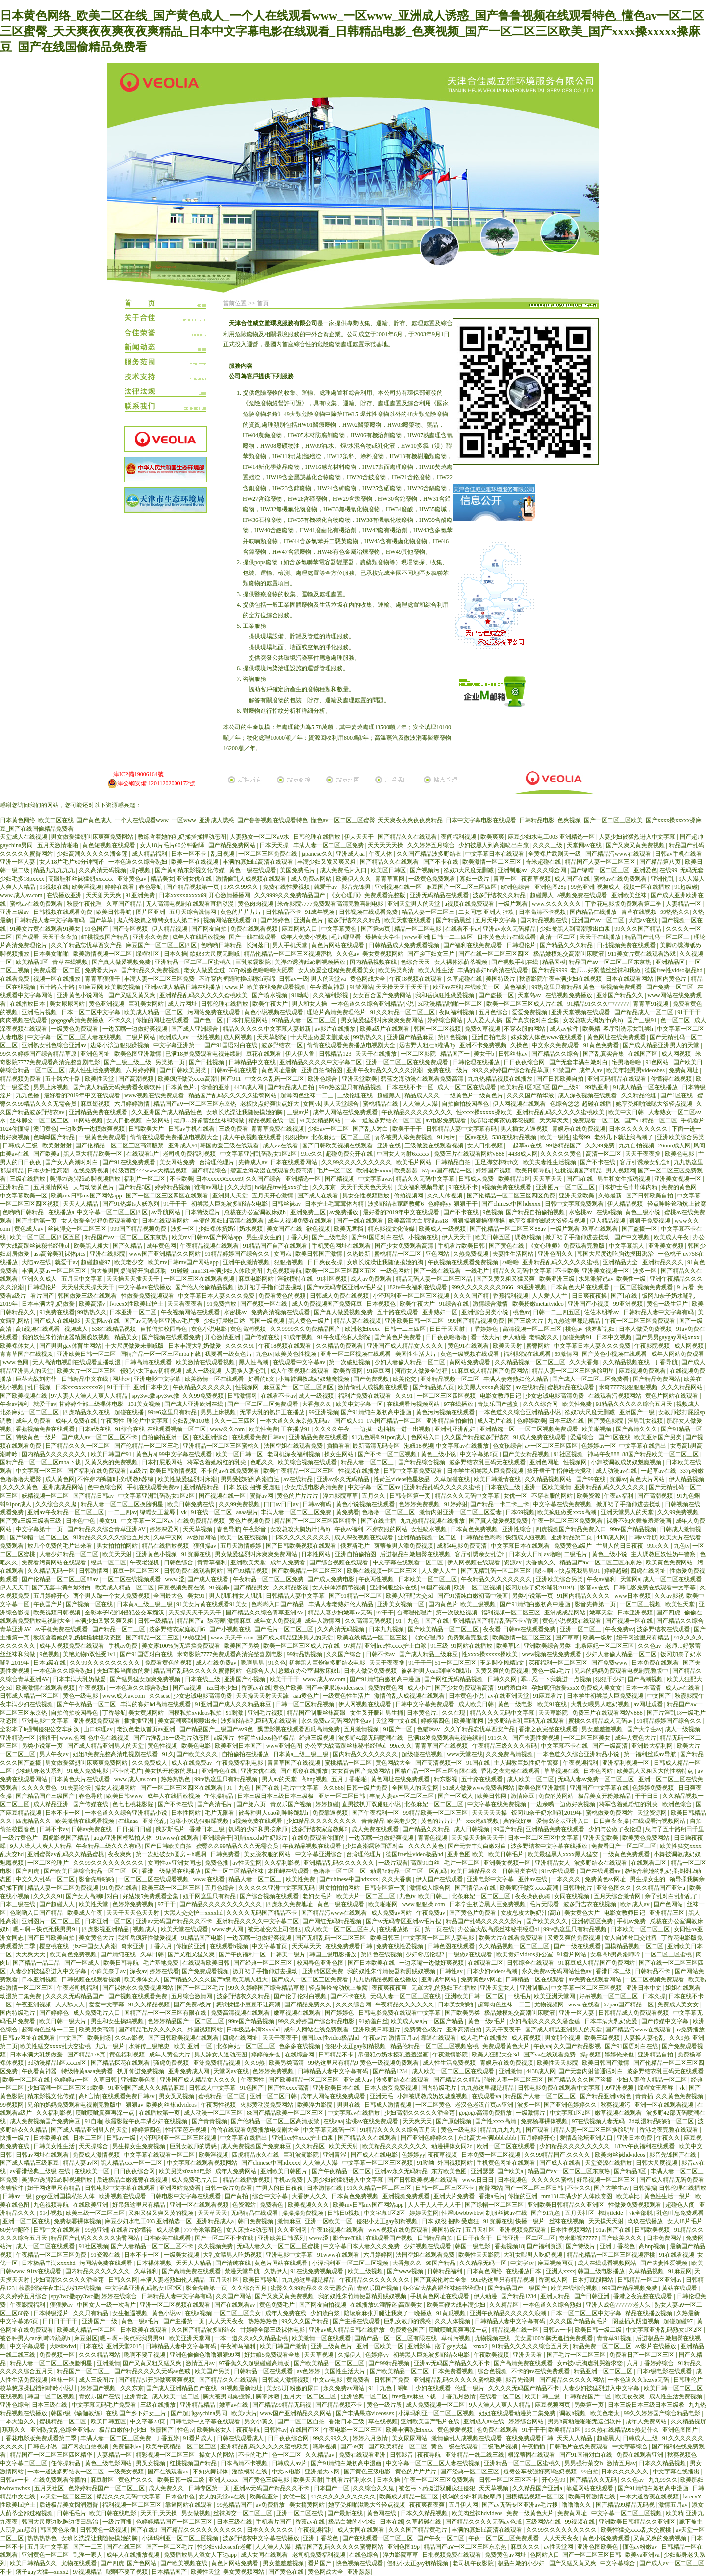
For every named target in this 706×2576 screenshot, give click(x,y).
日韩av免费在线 (92, 1829)
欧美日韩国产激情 (319, 1253)
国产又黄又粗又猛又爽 (506, 1278)
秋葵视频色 (682, 2454)
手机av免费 (123, 1645)
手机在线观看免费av (154, 1487)
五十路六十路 (57, 987)
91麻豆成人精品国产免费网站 (491, 1370)
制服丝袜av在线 (507, 2213)
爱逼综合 (582, 1437)
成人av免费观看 (372, 1278)
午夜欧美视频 (492, 2354)
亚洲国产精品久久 (620, 995)
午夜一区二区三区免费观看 (641, 1320)
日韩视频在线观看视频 (91, 1979)
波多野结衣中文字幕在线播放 (550, 1846)
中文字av (522, 2263)
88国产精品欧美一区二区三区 (661, 1454)
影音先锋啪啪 (97, 1879)
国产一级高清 (610, 1746)
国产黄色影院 (606, 1420)
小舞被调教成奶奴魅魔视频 (314, 1379)
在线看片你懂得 (132, 2229)
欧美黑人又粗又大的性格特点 (656, 1771)
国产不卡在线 (441, 862)
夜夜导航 (248, 2429)
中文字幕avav (375, 1178)
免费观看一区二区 (57, 970)
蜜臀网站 (538, 1345)
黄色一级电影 (81, 1695)
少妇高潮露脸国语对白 (375, 1846)
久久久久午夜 (332, 1429)
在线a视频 (609, 1212)
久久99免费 (600, 1145)
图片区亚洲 (151, 912)
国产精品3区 (135, 1187)
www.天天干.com (232, 1637)
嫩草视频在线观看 (298, 2012)
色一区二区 (675, 1020)
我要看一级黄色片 (229, 1354)
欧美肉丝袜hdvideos (172, 2104)
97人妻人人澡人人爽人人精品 (90, 1395)
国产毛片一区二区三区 (284, 1629)
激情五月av (403, 2037)
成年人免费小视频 (304, 937)
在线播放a (61, 1212)
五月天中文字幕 (496, 920)
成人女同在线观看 (361, 2529)
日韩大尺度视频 (657, 2163)
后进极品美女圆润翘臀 (69, 2504)
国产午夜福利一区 (376, 1812)
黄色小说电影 (209, 1329)
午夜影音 (255, 1529)
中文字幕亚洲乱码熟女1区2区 (259, 1153)
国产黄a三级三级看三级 (31, 1520)
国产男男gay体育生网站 (70, 1345)
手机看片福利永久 (350, 2479)
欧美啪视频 (597, 1429)
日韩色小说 (42, 2446)
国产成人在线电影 (57, 1320)
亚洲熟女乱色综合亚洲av (54, 1045)
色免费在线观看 (498, 2429)
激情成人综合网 (430, 1887)
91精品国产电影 (202, 1937)
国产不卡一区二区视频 (388, 1454)
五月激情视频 (362, 1729)
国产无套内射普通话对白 (591, 2071)
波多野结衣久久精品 (500, 895)
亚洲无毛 (382, 2096)
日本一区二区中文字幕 (91, 1012)
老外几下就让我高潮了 (624, 1137)
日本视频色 (381, 1304)
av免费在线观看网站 (596, 1979)
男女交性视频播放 (366, 1195)
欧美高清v (93, 1304)
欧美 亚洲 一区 (194, 2046)
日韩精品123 (336, 1053)
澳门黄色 (45, 1128)
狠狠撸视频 (289, 1262)
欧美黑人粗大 (92, 1245)
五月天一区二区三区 (310, 2396)
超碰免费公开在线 (350, 1153)
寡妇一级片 (475, 878)
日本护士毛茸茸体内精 (629, 1187)
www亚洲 (416, 937)
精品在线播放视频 (166, 1545)
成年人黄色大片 (636, 1737)
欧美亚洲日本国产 (239, 1746)
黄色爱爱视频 (455, 2429)
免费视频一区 (57, 2354)
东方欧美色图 (449, 2171)
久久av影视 (669, 1595)
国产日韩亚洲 (592, 2296)
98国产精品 (441, 2263)
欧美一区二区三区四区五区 (46, 1237)
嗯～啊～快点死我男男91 (568, 1570)
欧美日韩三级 (543, 2396)
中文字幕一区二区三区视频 (587, 1987)
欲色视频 (318, 1228)
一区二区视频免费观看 (644, 1287)
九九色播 (28, 1095)
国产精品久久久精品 (567, 945)
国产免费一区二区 (670, 987)
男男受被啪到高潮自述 (251, 1479)
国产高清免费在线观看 (192, 2271)
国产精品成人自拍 (291, 1087)
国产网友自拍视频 (323, 2304)
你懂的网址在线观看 (163, 1020)
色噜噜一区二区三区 (389, 1512)
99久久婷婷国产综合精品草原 (39, 1053)
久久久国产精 (472, 1295)
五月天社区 (580, 2213)
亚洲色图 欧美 (466, 1854)
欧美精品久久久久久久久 (395, 2146)
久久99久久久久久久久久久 (357, 1162)
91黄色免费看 (601, 1045)
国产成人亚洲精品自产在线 (182, 2388)
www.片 (234, 987)
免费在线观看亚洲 (363, 2454)
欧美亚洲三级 (557, 1278)
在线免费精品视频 (201, 1520)
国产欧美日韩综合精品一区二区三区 (91, 1871)
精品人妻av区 (80, 2163)
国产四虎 (668, 1612)
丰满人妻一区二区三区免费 (329, 845)
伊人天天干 (359, 836)
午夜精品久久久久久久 (203, 1387)
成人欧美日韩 (476, 1704)
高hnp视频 (315, 1779)
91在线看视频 (676, 2254)
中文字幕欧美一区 (24, 1195)
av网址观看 (648, 1704)
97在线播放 (459, 1404)
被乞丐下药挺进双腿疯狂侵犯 (438, 2488)
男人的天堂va (329, 978)
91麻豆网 (90, 987)
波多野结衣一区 (282, 1045)
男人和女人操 (310, 1003)
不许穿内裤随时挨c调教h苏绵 (238, 978)
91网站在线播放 (472, 1645)
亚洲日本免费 (635, 2137)
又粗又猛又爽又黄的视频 (161, 2213)
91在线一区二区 (212, 1512)
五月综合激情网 (192, 1996)
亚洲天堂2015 (124, 2346)
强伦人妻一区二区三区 (514, 2079)
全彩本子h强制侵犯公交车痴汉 (125, 1612)
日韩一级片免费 (367, 1787)
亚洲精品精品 (201, 1487)
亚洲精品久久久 (663, 1262)
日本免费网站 (665, 2238)
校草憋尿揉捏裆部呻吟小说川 (39, 2388)
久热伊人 (276, 2271)
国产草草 (101, 920)
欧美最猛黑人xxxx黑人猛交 (564, 1854)
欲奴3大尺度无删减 (469, 870)
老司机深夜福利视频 (294, 1454)
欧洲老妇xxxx (374, 1170)
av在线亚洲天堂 (509, 1695)
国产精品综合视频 (422, 1462)
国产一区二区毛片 (201, 1987)
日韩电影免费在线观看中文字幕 (655, 1587)
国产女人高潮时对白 (72, 1162)
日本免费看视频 (453, 2371)
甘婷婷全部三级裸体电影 (92, 1404)
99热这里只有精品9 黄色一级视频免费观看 (587, 987)
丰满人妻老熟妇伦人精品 (516, 1379)
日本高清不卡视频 (543, 912)
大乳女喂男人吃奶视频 (601, 1704)
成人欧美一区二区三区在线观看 (454, 2071)
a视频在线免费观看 (470, 903)
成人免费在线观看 (376, 1829)
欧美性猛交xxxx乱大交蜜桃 (56, 2046)
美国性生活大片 (416, 1354)
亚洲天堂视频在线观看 (581, 1012)
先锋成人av (252, 1162)
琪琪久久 (14, 2429)
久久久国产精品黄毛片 (579, 2321)
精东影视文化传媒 (201, 870)
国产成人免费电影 (331, 1579)
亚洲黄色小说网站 (81, 995)
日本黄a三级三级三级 (145, 1604)
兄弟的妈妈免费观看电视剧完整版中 (622, 1670)
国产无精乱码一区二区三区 (497, 1570)
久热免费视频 (471, 1253)
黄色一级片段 (385, 2404)
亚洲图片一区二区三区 (566, 1187)
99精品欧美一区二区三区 (436, 1812)
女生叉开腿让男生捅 (377, 1712)
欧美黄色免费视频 (74, 1954)
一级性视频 (206, 1037)
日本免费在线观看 (655, 1662)
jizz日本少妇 (222, 1687)
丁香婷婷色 (484, 1329)
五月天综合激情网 (193, 912)
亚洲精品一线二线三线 (475, 2454)
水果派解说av (596, 1278)
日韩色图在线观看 (452, 1946)
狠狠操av (296, 1137)
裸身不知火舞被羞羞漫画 (639, 1520)
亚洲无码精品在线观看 (440, 895)
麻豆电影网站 (256, 1278)
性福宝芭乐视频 (186, 2129)
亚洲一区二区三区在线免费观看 (408, 1062)
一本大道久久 (18, 2421)
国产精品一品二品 (37, 1962)
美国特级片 (501, 978)
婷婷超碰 (616, 1570)
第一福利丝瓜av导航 (651, 1754)
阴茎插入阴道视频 (636, 2321)
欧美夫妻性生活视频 (550, 1162)
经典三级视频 (317, 1737)
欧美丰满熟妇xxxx (410, 2429)
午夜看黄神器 (328, 987)
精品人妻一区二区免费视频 (63, 1887)
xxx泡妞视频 (483, 1821)
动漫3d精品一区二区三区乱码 (409, 1871)
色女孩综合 (507, 1445)
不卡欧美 (181, 1178)
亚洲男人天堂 (230, 1195)
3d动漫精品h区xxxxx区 (57, 2062)
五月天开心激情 (273, 1195)
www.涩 (175, 1579)
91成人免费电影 (88, 1771)
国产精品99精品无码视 (282, 2404)
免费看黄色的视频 (282, 1295)
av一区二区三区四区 (552, 1445)
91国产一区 (398, 1729)
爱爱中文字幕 (107, 2004)
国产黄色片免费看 (398, 1337)
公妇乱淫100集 (192, 1420)
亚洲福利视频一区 (626, 1762)
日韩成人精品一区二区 (30, 1695)
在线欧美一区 (482, 987)
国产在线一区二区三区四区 (494, 953)
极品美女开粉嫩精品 (605, 1796)
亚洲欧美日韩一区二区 (415, 1320)
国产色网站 (669, 1904)
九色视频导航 (284, 1270)
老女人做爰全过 (205, 970)
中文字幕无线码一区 (330, 2129)
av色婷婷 (309, 2371)
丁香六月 (297, 1237)
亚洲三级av (15, 912)
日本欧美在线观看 (168, 2238)
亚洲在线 (389, 1145)
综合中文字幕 (270, 2196)
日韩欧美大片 (146, 1128)
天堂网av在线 (585, 845)
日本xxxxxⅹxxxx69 (182, 895)
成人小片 (419, 1687)
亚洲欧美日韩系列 (282, 2238)
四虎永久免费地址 (290, 1904)
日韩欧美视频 (652, 2229)
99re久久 (312, 1153)
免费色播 (217, 1862)
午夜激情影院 (450, 2054)
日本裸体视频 (154, 2263)
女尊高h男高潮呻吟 (616, 1954)
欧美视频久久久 (309, 2204)
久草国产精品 (124, 903)
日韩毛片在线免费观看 (579, 2446)
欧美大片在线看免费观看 (512, 1937)
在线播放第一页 (400, 1929)
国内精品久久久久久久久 (55, 1454)
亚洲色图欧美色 (598, 2546)
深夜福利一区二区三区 (559, 1662)
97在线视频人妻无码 (599, 2121)
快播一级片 (15, 2137)
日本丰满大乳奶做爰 (49, 1304)
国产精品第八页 (660, 862)
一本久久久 (566, 1879)
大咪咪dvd (63, 2346)
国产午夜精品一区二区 (87, 1704)
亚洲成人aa (351, 853)
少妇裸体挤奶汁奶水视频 (231, 1228)
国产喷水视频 (270, 995)
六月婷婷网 (141, 1070)
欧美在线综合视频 (575, 2288)
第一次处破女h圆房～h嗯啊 (172, 1854)
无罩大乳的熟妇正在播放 (273, 1412)
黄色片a (146, 1454)
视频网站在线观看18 (230, 920)
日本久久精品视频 (663, 2463)
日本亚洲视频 (635, 1612)
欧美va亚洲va (643, 2554)
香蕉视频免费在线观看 (46, 1429)
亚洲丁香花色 (618, 2246)
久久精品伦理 (639, 1095)
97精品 (353, 1645)
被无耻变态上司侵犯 (275, 1929)
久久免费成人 (150, 1762)
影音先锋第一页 (596, 1604)
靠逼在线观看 (439, 2037)
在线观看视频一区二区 (177, 1429)
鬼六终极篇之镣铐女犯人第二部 (159, 920)
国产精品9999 (549, 970)
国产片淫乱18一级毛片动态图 (172, 1737)
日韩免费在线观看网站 (194, 1570)
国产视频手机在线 (515, 962)
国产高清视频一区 (439, 1762)
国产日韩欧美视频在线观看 (338, 1145)
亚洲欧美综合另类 (680, 1137)
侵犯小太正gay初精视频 (151, 1370)
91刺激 (235, 1712)
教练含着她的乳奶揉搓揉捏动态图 (182, 836)
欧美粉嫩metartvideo (538, 1304)
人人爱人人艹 (550, 1295)
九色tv (264, 1354)
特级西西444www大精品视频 (150, 1170)
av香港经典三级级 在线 (40, 2171)
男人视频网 (620, 1170)
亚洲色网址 (95, 1053)
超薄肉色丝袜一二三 (307, 1095)
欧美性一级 (631, 1278)
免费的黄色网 (679, 1187)
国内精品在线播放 (594, 912)
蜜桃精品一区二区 (398, 1253)
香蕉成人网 (553, 2279)
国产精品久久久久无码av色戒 (153, 2371)
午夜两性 (112, 1420)
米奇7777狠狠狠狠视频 (629, 1387)
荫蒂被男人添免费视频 (404, 1137)
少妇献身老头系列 (40, 1771)
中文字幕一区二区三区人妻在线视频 (75, 1037)
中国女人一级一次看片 (107, 2304)
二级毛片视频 (500, 2446)
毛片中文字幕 (301, 1787)
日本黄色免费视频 (475, 1529)
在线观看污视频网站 (615, 1395)
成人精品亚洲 (51, 1804)
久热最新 (610, 1195)
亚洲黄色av (132, 878)
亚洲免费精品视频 (217, 2062)
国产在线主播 (379, 1520)
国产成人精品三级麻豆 (429, 1654)
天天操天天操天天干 (478, 1837)
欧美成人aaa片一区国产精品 (428, 2021)
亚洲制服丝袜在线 (394, 1587)
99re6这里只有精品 (173, 1412)
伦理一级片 (470, 2388)
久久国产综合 (264, 1178)
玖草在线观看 (600, 1228)
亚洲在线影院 (108, 1253)
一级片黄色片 (20, 1837)
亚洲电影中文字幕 (158, 1379)
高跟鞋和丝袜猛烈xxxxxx (81, 878)
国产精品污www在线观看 (619, 853)
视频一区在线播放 (647, 887)
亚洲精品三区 (667, 1912)
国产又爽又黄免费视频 (636, 845)
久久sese (160, 1695)
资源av (618, 1479)
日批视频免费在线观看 (627, 945)
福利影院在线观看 (528, 1354)
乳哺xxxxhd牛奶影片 (261, 1837)
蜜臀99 (582, 1137)
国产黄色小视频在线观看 (615, 1354)
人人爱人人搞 (485, 1020)
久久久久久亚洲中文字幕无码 (277, 1887)
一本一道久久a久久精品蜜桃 (251, 2338)
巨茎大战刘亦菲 (37, 1379)
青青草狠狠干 (103, 978)
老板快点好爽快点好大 (270, 1103)
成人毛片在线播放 (484, 2037)
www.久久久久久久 (557, 903)
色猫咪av (429, 1729)
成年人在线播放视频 (199, 937)
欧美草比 (508, 1645)
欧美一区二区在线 (26, 2079)
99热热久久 (675, 912)
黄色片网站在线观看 (338, 945)
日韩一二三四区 (452, 937)
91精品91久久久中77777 (598, 1003)
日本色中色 (81, 1520)
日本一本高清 (644, 1687)
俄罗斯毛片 (355, 1545)
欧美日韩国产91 (112, 1454)
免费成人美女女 (678, 2004)
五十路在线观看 (398, 1312)
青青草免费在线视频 (278, 1128)
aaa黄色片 (306, 1695)
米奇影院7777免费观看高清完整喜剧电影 (331, 903)
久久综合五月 (249, 2288)
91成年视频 (320, 912)
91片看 (685, 1287)
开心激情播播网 (230, 895)
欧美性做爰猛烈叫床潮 (188, 1479)
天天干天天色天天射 (367, 1187)
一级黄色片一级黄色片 (474, 1095)
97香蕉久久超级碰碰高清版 (255, 2363)
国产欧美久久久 (197, 1754)
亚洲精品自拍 (656, 2054)
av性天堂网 (246, 1862)
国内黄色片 (672, 978)
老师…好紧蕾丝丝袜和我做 (606, 970)
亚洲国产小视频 (589, 1304)
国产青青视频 (210, 2121)
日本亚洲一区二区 (133, 1312)
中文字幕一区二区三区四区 (113, 1212)
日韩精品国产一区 (588, 2396)
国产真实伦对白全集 (533, 1020)
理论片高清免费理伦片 (337, 1012)
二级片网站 (141, 1037)
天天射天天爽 (104, 895)
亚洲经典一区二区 (365, 2396)
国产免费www (610, 1662)
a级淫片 (224, 1737)
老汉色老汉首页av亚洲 (146, 1729)
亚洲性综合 (517, 1529)
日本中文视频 (614, 1337)
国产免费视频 (371, 1379)
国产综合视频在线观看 (339, 1562)
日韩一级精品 (156, 1620)
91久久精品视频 (149, 2004)
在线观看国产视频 (390, 2238)
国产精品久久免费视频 (151, 970)
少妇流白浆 (325, 2313)
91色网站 (657, 1062)
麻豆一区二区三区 (136, 1570)
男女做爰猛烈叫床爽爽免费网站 (93, 836)
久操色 (520, 1045)
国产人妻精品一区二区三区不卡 (153, 2246)
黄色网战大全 (368, 978)
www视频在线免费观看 (154, 1095)
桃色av (521, 1312)
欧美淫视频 (87, 887)
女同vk (312, 1103)
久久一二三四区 (235, 1420)
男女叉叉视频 (177, 2096)
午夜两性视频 (376, 1579)
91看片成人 (198, 2438)
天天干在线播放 (601, 937)
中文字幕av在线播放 (145, 1287)
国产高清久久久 (637, 1429)
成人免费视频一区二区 (436, 2404)
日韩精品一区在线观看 (535, 1979)
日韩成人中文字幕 (213, 2087)
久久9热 (679, 2037)
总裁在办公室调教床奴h (255, 1212)
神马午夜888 (603, 1454)
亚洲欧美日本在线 (337, 2087)
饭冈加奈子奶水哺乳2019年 (541, 1587)
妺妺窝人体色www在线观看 (547, 1037)
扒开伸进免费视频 (141, 2071)
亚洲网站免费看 (180, 2188)
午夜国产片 (48, 1604)
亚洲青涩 (335, 2154)
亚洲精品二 (15, 1187)
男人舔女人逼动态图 (221, 2054)
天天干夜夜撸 (643, 1153)
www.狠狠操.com (424, 1904)
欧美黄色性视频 (296, 1354)
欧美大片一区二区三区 (87, 1370)
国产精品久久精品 (427, 1829)
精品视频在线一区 (272, 1120)
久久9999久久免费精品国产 (290, 895)
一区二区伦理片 (48, 1862)
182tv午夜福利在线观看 (418, 1287)
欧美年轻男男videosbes (636, 1070)
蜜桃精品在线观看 (571, 1387)
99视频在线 (54, 887)
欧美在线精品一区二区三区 (373, 1637)
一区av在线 (474, 1137)
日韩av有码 (318, 1504)
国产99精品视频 (248, 1570)
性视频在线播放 (359, 1470)
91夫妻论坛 (76, 1787)
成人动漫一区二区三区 (214, 2112)
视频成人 (608, 887)
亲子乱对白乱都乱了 (672, 1896)
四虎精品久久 (34, 1821)
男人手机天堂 (290, 945)
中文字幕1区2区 (571, 2112)
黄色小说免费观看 (606, 2538)
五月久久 (374, 1495)
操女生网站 (339, 1454)
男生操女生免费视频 (139, 2146)
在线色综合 (364, 2554)
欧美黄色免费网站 (670, 1562)
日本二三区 (88, 2137)
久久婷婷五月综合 (431, 845)
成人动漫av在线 (617, 1470)
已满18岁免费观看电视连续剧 (204, 1053)
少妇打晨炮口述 (225, 1320)
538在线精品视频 (515, 1137)
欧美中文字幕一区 (360, 1404)
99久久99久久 (241, 887)
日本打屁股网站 (248, 1020)
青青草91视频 (651, 1003)
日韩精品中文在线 (252, 1062)
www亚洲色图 (284, 1746)
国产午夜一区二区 (441, 2538)
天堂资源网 (652, 1812)
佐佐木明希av (602, 1312)
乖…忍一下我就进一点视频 (557, 1679)
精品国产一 (455, 1053)
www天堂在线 (465, 1754)
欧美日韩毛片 (506, 1854)
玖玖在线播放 (646, 2221)
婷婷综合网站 (445, 1020)
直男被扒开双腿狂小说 (372, 1804)
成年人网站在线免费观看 (346, 1112)
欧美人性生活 (436, 970)
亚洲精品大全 (621, 1262)
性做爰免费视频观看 (148, 1295)
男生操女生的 (264, 1237)
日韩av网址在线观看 (29, 2037)
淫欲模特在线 (295, 1278)
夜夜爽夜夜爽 (390, 1987)
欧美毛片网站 (414, 1162)
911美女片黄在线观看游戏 (642, 953)
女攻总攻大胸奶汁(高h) (593, 1020)
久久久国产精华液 (531, 1095)
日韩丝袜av (513, 1053)
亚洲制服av (513, 870)
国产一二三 (88, 2546)
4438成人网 (249, 1087)
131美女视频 (145, 1404)
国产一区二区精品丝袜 (235, 1871)
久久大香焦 (584, 1362)
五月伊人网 (464, 2504)
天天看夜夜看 (185, 1304)
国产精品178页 (87, 2054)
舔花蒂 (216, 1620)
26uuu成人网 (674, 1145)
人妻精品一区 (684, 903)
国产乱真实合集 (604, 1053)
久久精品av (320, 2454)
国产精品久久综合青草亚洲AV (107, 1529)
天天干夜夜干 (503, 2029)
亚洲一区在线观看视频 (664, 2104)
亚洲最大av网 (323, 2471)
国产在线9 (144, 2529)
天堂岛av (530, 995)
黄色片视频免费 (250, 1520)
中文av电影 (328, 2379)
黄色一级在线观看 (253, 870)
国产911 (232, 1078)
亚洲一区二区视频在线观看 (356, 1354)
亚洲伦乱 (663, 878)
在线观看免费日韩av (259, 1437)
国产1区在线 (677, 1095)
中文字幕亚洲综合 (319, 1854)
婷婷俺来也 (266, 2054)
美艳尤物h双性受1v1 (90, 1654)
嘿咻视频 (325, 2446)
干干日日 (647, 1796)
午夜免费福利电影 (240, 1762)
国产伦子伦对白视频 (301, 1996)
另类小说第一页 (533, 1595)
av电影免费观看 (447, 1120)
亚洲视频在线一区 (399, 887)
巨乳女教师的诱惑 (194, 2146)
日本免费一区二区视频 (491, 2154)
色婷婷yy (440, 1203)
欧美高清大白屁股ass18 (419, 1220)
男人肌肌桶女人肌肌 (236, 1595)
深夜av (138, 1971)
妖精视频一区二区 (46, 1495)
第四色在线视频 (382, 1954)
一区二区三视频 (641, 1604)
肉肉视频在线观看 (24, 1020)
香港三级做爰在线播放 (172, 1871)
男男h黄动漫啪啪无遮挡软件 (585, 2421)
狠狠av (134, 2104)
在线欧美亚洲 (91, 2204)
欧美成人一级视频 (443, 1228)
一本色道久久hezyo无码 (639, 2379)
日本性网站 (316, 1554)
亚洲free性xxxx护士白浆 (396, 1645)
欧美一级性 (555, 1137)
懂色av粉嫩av (641, 2546)
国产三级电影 (330, 1237)
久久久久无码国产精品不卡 (263, 1912)
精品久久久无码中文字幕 (468, 1495)
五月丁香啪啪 (349, 1779)
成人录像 (168, 2229)
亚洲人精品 (555, 2296)
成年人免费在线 (76, 1420)
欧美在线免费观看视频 (277, 987)
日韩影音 (402, 2454)
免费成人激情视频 (97, 2154)
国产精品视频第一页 (193, 887)
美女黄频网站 (146, 1712)
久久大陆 (239, 1187)
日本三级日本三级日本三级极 (276, 1796)
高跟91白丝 (425, 1862)
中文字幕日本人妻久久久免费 (217, 1295)
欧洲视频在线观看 (123, 2196)
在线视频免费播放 (569, 995)
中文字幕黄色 (339, 928)
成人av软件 (565, 1028)
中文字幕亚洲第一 (177, 1045)
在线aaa (128, 1821)
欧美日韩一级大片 (63, 2021)
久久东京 (324, 1187)
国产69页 (352, 2446)
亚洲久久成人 (40, 1278)
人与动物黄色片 (94, 1187)
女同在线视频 (572, 1896)
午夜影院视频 (652, 1345)
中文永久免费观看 (556, 1045)
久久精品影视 (291, 1587)
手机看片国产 (274, 2521)
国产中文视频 (632, 1237)
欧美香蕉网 (348, 1370)
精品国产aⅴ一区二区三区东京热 (611, 962)
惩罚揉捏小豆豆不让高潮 (249, 2004)
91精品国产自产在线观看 (276, 1245)
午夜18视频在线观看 (416, 978)
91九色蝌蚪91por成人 (380, 1437)
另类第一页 (170, 1062)
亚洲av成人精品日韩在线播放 (183, 987)
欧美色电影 (680, 1153)
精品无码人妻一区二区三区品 (435, 1278)
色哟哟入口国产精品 (278, 1604)
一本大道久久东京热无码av (295, 1420)
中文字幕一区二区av (375, 1487)
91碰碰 (180, 1270)
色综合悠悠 (565, 1103)
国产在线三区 (124, 2546)
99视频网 (12, 2104)
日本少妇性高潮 (48, 1170)
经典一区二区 (109, 1562)
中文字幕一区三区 (40, 1470)
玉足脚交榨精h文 (497, 1162)
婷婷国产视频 (494, 1170)
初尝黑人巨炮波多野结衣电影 (230, 1203)
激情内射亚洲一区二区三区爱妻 (461, 1512)
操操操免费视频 (303, 2213)
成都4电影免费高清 (462, 1545)
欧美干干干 (407, 1128)
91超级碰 (686, 887)
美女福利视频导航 (421, 1187)
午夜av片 (374, 2037)
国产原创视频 (454, 2121)
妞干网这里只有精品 (643, 1637)
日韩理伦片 (521, 945)
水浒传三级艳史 (149, 2046)
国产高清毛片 (215, 1804)
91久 (168, 1754)
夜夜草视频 (536, 878)
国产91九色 (546, 2213)
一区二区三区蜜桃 (669, 1954)
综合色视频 (493, 2371)
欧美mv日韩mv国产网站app (87, 1195)
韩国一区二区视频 (438, 1028)
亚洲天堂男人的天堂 (414, 903)
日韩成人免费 (476, 1178)
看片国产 (42, 1295)
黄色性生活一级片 (668, 2196)
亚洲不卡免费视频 (483, 1045)
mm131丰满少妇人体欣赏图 (227, 1270)
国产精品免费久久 (308, 2004)
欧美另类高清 (396, 970)
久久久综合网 (549, 870)
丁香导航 (666, 1362)
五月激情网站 (51, 1187)
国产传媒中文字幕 (665, 2021)
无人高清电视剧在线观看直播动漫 (190, 903)
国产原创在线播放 (304, 1771)
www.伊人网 (228, 1929)
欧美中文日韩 (626, 1112)
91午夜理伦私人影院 (344, 1337)
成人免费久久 (167, 2488)
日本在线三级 (503, 1487)
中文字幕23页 (148, 2421)
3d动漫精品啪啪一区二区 (451, 1003)
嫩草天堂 (601, 1612)
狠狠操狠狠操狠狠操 (479, 1220)
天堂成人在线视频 (24, 836)
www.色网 (15, 1362)
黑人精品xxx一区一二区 (132, 2163)
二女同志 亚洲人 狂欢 (487, 912)
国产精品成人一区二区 (644, 1012)
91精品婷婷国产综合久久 (238, 1253)
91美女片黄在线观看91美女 (46, 928)
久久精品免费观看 (340, 1345)
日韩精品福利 (445, 2271)
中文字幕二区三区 (24, 2463)
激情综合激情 (491, 1304)
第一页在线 (440, 1929)
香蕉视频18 (509, 2246)
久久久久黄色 (20, 1487)
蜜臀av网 (262, 1495)
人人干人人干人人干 (435, 2204)
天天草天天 (554, 1120)
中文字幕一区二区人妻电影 (439, 1937)
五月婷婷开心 (51, 1595)
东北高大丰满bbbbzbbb (488, 2137)
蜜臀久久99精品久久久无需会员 (238, 1846)
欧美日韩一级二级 (599, 2329)
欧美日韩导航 (114, 912)
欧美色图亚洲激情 (138, 1053)
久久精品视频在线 (627, 1362)
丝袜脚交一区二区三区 (40, 1120)
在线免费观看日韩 (349, 1946)
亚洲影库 (419, 2346)
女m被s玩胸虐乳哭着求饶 (590, 2363)
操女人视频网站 (116, 1787)
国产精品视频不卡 (339, 2404)
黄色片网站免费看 (235, 2563)
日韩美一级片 (288, 1954)
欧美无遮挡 (349, 1228)
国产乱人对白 (371, 1128)
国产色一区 (208, 1020)
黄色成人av (29, 1228)
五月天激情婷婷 (241, 1545)
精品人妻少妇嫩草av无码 (341, 1612)
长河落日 (258, 945)
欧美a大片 (244, 2413)
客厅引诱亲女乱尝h (629, 1028)
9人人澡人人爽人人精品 (41, 1846)
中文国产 (659, 1695)
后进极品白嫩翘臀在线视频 (416, 1554)
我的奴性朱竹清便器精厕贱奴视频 (66, 1337)
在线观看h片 (143, 1153)
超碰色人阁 (680, 2204)
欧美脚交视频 (123, 987)
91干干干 (689, 1012)
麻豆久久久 (525, 2546)
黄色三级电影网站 (109, 2463)
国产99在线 (591, 1479)
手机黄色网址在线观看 (342, 1245)
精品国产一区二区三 (84, 2371)
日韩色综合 (179, 1562)
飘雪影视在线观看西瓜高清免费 (299, 1729)
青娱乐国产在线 (100, 2396)
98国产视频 (436, 1587)
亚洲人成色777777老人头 (619, 2304)
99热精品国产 (564, 1145)
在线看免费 (15, 978)
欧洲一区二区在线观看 (507, 2146)
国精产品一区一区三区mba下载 (161, 1354)
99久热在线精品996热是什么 (622, 2429)
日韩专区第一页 (410, 1495)
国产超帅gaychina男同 (199, 2413)
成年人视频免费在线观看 (301, 1220)
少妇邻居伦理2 (426, 1954)
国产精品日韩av (94, 1495)
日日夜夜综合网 (525, 1062)
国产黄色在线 (507, 1245)
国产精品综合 (209, 1170)
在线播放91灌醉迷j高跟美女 (387, 2304)
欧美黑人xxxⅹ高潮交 (485, 1387)
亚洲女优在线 (194, 878)
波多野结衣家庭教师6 (396, 1203)
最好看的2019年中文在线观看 (83, 1095)
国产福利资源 (545, 2246)
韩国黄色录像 (58, 2529)
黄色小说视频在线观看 (274, 1012)
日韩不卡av (381, 1654)
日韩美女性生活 (54, 2146)
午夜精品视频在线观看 (210, 1245)
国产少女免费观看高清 (405, 1245)
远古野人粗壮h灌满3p (427, 1045)
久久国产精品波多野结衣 (430, 853)
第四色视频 (453, 1037)
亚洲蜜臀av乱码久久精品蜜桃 (66, 1854)
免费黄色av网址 (606, 1879)
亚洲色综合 (14, 2404)
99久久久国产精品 (638, 928)
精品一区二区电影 (418, 928)
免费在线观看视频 (254, 928)
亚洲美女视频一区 (678, 1178)
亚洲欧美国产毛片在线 (431, 2421)
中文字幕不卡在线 (565, 1746)
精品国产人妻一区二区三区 (601, 862)
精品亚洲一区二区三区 (604, 2371)
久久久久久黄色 (561, 1153)
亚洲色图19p (404, 2546)
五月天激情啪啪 (58, 845)
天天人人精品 (81, 1203)
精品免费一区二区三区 (603, 2346)
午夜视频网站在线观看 (191, 1312)
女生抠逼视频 (130, 2313)
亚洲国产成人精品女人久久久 (406, 1345)
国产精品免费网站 (232, 845)
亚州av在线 (533, 1879)
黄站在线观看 (680, 2288)
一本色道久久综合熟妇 (138, 862)
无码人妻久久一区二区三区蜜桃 (279, 2246)
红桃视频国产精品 (105, 937)
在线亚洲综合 (211, 1437)
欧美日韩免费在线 (191, 1504)
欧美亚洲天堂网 (555, 1996)
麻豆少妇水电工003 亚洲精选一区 (552, 836)
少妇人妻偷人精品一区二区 (411, 1362)
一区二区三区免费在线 (268, 853)
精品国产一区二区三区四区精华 (316, 1520)
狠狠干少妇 (610, 1679)
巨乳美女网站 (146, 1003)
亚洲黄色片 (309, 920)
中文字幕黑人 (627, 1245)
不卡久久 (120, 1020)
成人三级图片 (97, 2379)
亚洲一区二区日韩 (342, 1796)
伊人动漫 (514, 1337)
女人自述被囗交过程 (631, 1937)
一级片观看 (513, 903)
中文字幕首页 (270, 1946)
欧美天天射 (508, 1345)
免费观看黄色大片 (506, 2046)
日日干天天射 (447, 1329)
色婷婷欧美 (531, 1420)
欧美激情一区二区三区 (492, 862)
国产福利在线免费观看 (473, 945)
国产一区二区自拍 (301, 2421)
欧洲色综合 (516, 887)
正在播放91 (296, 1429)
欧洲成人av (173, 1037)
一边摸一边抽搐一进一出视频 (393, 1429)
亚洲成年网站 (439, 1979)
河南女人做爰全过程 (422, 1370)
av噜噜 (510, 1262)
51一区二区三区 (456, 1662)
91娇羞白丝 (513, 1687)
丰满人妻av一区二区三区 (54, 1270)
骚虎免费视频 (171, 2062)
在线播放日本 (28, 1003)
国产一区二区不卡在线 (225, 2238)
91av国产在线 (614, 2229)
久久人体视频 (445, 1195)
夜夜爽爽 (120, 1854)
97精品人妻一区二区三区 (305, 1020)
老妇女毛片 (318, 1896)
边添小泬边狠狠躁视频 (120, 1045)
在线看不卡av (462, 928)
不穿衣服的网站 (525, 1028)
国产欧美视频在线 (24, 1395)
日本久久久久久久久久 (639, 1128)
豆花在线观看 (264, 1053)
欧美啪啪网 (469, 1720)
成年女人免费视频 (278, 1620)
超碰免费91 (577, 1337)
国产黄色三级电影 (368, 2471)
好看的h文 (262, 1379)
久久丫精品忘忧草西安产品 (87, 945)
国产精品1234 (391, 2071)
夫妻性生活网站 (513, 1253)
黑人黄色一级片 (309, 1320)
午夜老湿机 (145, 1562)
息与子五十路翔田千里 (674, 1829)
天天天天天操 (386, 845)
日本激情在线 (325, 2188)
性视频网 (247, 1387)
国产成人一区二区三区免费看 (591, 1379)
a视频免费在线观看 (582, 895)
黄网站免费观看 (470, 1362)
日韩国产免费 (392, 2379)
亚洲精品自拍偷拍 (450, 1420)
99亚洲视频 (532, 1287)
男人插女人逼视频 (525, 1128)
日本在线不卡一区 (410, 1087)
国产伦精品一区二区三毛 (147, 1445)
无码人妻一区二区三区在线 (406, 1996)
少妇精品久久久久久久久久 (322, 1821)
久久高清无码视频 (103, 870)
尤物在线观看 (79, 2563)
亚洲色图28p (551, 887)
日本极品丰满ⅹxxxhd (254, 2029)
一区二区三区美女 (587, 1737)
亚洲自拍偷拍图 (322, 1070)
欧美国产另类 (242, 1645)
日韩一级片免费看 (229, 2188)
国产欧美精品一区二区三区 (308, 1570)
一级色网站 (395, 1270)
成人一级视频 (204, 1370)
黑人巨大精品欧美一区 (93, 1153)
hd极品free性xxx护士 (282, 1187)
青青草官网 (390, 878)
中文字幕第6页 (480, 1454)
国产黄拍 (237, 2196)
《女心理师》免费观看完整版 (368, 895)
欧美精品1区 (33, 962)
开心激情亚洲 (223, 1337)
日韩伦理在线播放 (317, 836)
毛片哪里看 (346, 937)
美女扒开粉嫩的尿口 (172, 1771)
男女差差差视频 (602, 1729)
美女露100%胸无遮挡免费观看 (182, 1645)
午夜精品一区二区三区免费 (269, 1579)
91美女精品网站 (321, 1120)
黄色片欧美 (288, 1687)
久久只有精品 (91, 2313)
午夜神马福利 (238, 2346)
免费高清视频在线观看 (281, 1312)
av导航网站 (166, 1212)
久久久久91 (240, 1345)
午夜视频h (93, 1687)
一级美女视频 (182, 2254)
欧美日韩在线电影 (113, 2513)
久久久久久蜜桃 (552, 2179)
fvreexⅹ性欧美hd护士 (137, 1304)
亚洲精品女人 (553, 1862)
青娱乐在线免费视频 (579, 1128)
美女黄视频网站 (383, 953)
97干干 (385, 1612)
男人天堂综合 (342, 1103)
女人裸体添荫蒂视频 (461, 962)
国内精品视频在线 (544, 920)
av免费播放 (344, 1212)
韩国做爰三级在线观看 (230, 1145)
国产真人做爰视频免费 (122, 962)
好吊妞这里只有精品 (139, 2204)
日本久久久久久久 (625, 2471)
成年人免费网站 (236, 2171)
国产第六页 (251, 1804)
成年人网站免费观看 (677, 1354)
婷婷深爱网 (165, 1529)
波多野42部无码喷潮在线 (371, 1737)
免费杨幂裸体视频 (545, 2121)
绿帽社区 (148, 953)
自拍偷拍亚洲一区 (166, 1437)
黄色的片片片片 (241, 912)
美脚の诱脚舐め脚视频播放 (311, 962)
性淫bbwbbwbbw (462, 2213)
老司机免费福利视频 (190, 1153)
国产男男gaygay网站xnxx (668, 1337)
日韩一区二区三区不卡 (445, 2188)
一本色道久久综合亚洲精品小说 (373, 1003)
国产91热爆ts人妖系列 (131, 1203)
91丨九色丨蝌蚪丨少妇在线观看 (410, 2388)
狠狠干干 (466, 1203)
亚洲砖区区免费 (593, 1921)
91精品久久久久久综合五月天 (635, 1404)
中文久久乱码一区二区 (275, 1078)
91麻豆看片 (548, 1695)
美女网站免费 (177, 1162)
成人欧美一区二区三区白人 (340, 1929)
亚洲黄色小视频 (157, 1554)
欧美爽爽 (492, 836)
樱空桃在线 (54, 1946)
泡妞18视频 (418, 1445)
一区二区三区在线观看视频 (200, 1278)
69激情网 (567, 1354)
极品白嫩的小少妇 (123, 2429)
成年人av (591, 1070)
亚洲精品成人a (215, 2221)
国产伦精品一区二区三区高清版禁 (120, 1145)
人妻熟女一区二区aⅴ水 (260, 836)
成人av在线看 (281, 1145)
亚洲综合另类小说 (485, 1312)
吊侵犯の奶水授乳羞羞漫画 (394, 2054)
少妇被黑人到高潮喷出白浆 (494, 845)
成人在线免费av (217, 1662)
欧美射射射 (57, 1145)
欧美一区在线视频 (195, 862)
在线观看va (487, 2096)
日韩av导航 (643, 1537)
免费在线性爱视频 (287, 887)
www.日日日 (478, 2179)
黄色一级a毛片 (551, 1670)
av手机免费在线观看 (62, 1629)
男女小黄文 (259, 2421)
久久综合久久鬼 (56, 1504)
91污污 (446, 1137)
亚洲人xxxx (560, 2271)
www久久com (228, 1429)
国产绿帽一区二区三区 (600, 870)
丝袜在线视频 (567, 2221)
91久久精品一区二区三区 (403, 1012)
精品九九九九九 (54, 870)
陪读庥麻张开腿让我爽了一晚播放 (388, 2313)
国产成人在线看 (318, 1195)
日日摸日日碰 (134, 1829)
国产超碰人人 (57, 1904)
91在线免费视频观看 (317, 2271)
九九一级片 (110, 2046)
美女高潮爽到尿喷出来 (188, 1720)
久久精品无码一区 (51, 1570)
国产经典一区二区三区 (263, 1962)
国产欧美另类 (463, 2012)
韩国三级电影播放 (333, 1954)
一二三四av (122, 1512)
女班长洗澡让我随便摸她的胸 (245, 1112)
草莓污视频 (456, 2338)
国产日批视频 (207, 1062)
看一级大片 (485, 1337)
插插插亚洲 (139, 1720)
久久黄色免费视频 (680, 2096)
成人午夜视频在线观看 (253, 1137)
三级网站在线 (544, 2521)
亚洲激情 (511, 2071)
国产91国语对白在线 (231, 1045)
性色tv (185, 2429)
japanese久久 (317, 853)
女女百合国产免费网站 (383, 995)
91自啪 (93, 2121)
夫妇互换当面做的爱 (124, 1670)
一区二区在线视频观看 (132, 1579)
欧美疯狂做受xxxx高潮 (188, 1078)
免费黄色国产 (407, 2329)
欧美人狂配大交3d (410, 1595)
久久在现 (454, 1712)
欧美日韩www (125, 1796)
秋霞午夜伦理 (85, 903)
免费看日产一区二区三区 (624, 1846)
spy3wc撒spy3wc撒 (155, 1395)
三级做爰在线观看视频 (434, 1145)
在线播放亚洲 (65, 895)
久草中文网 (168, 1537)
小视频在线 (423, 1237)
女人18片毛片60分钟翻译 (173, 845)
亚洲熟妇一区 (440, 1312)
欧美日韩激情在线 (498, 1479)
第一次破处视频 (350, 1362)
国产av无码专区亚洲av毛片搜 (345, 1287)
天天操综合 (94, 2146)
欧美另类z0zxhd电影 (186, 2171)
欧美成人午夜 (672, 1237)
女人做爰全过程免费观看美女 (337, 970)
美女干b (485, 1053)
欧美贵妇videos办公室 (525, 1954)
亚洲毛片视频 (40, 1012)
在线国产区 (643, 1053)
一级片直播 (117, 2521)
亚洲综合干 (217, 1837)
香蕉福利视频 (511, 1295)
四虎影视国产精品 (66, 1837)
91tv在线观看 (559, 1871)
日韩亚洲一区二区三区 (526, 2238)
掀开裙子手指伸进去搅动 (578, 1237)
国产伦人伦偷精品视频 (205, 1287)
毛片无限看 (220, 1812)
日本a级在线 (95, 1429)
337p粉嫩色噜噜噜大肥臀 (262, 970)
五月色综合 (494, 1012)
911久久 (499, 1737)
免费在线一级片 (448, 1070)
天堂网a (630, 1579)
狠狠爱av (62, 2304)
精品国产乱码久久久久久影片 (485, 1921)
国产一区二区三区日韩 (534, 2188)
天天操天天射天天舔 (263, 1695)
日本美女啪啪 (51, 953)
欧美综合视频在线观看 (308, 1462)
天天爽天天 (31, 1954)
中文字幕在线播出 (643, 1445)
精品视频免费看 (21, 1078)
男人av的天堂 (280, 1779)
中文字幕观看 (28, 2346)
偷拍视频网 (409, 1195)
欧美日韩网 (492, 1796)
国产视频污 (425, 870)
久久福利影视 (331, 995)
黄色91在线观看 (469, 1345)
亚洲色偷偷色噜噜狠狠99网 (206, 2354)
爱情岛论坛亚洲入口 (563, 1821)
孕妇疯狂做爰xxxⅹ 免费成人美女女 (577, 1687)
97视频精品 (88, 2571)
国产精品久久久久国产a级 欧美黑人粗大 (216, 1979)
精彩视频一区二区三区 (166, 2454)
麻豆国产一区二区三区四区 (462, 887)
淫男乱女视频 (646, 1420)
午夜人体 (381, 853)
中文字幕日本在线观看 (495, 853)
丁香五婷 (167, 2438)
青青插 (644, 2096)
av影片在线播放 (336, 1028)
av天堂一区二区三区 (66, 2496)
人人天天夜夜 (226, 2321)
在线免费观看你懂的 (319, 1837)
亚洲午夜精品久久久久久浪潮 (385, 1070)
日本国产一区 (332, 2488)
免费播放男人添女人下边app (201, 2554)
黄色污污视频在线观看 (446, 1412)
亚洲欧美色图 (139, 2079)
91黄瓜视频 (451, 2313)
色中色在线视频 (109, 1737)
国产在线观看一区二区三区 (378, 2538)
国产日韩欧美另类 (183, 1070)
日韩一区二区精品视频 (306, 1704)
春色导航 (151, 887)
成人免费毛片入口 (344, 870)
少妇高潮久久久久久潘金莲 (93, 853)
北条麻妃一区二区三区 (341, 1137)
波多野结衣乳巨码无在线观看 (488, 1462)
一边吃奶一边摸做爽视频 (93, 1128)
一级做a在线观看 (470, 1954)
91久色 (277, 1662)
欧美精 (591, 1028)
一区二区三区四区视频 (447, 1395)
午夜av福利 (15, 1404)
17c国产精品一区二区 (394, 1420)
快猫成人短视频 (526, 1537)
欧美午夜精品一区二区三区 (299, 1470)
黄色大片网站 (648, 1479)
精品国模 (554, 962)
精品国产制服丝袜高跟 (317, 1712)
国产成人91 (349, 1420)
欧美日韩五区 (493, 1237)
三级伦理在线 (355, 1095)
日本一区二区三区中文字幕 (544, 1837)
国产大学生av (644, 1729)
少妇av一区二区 (329, 1128)
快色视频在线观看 (360, 2563)
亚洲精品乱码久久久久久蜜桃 (561, 1262)
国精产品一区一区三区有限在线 (437, 1771)
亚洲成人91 (183, 1145)
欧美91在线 (552, 1704)
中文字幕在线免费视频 (563, 1504)
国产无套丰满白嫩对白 (579, 1062)
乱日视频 (223, 853)
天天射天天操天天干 (88, 1287)
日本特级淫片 (203, 1212)
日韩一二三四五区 (557, 1312)
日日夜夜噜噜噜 (447, 1337)
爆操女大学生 (383, 937)
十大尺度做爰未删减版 (320, 1037)
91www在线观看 (178, 1837)
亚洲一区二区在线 (26, 2221)
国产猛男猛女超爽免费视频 (146, 1679)
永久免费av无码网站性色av (337, 1720)
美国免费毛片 (298, 870)
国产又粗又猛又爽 (192, 1954)
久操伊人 (350, 2354)
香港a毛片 (492, 2196)
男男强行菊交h (584, 2463)
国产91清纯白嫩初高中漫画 (377, 1412)
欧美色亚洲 (265, 2496)
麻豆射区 (86, 2338)
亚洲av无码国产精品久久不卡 (174, 1921)
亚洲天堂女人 (498, 1987)
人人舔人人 (70, 2004)
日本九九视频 (387, 1629)
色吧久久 (262, 1462)
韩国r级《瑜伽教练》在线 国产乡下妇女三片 (109, 2413)
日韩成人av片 (290, 2463)
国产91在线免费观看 (129, 1162)
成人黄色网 (60, 1479)
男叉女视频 (151, 2463)
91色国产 (97, 928)
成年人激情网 (323, 1620)
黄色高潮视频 (248, 1329)
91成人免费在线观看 (540, 1437)
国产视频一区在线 (264, 1304)
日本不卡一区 (63, 1812)
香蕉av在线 (255, 1687)
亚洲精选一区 (303, 1178)
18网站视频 (88, 1120)
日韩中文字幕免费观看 (575, 1203)
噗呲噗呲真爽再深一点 (106, 2112)
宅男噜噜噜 (627, 1062)
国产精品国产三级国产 (46, 1796)
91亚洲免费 (141, 895)
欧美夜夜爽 (630, 2396)
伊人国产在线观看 (440, 1879)
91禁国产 (564, 1070)
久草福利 (146, 2271)
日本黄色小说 (467, 1695)
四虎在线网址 (648, 1570)
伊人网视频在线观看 (520, 1103)
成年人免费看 (34, 1420)
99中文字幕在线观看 (186, 1454)
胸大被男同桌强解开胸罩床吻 (129, 1270)
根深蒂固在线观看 (532, 2454)
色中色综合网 (105, 1487)
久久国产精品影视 (578, 2046)
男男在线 (349, 2104)
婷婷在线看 (120, 887)
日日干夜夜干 (474, 2238)
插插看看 (338, 1445)
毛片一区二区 (335, 1170)
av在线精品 (529, 1387)
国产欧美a (47, 1153)
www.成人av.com (22, 895)
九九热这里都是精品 (574, 1320)
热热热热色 (176, 1779)
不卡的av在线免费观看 (231, 1470)
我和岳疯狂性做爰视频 (445, 995)
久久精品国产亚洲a (661, 1887)
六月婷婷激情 (132, 1103)
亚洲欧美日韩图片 (377, 2029)
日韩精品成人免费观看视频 (405, 945)
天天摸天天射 (606, 2221)
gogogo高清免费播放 (78, 1020)
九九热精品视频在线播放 (501, 1078)
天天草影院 (272, 1037)
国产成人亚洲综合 (195, 1028)
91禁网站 (361, 987)
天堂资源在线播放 (609, 2163)
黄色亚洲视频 (107, 1003)
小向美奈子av (109, 1971)
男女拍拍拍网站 (118, 1545)
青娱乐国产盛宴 (499, 1404)
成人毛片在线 (495, 1420)
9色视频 (492, 1212)
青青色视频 (433, 1837)
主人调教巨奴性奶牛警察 (664, 1554)
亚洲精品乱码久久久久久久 (610, 1487)
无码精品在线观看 (255, 2213)
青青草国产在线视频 (27, 1354)
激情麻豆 (239, 1620)
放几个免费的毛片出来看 (60, 1545)
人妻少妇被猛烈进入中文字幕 (638, 836)
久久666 (333, 1787)
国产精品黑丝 (454, 920)
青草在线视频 (639, 912)
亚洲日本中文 (151, 1387)
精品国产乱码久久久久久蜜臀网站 (233, 1095)
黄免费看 (347, 1512)
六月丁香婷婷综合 (651, 2363)
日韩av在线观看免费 (530, 1629)
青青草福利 (212, 1562)
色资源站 (244, 2204)
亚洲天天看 (528, 2354)
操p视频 (141, 870)
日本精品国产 (169, 2571)
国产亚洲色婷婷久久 (571, 2104)
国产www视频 (406, 2271)
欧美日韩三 (433, 1896)
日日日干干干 (60, 2321)
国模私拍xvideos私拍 (195, 1712)
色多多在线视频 (300, 2046)
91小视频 (51, 2213)
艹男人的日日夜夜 (620, 1545)
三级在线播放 (28, 1178)
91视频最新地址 (242, 2388)
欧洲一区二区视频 (478, 1587)
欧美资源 (589, 1495)
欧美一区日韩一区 (240, 1454)
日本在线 (91, 2346)
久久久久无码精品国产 (75, 1996)
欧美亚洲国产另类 (658, 1437)
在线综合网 (300, 2054)
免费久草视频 (483, 1028)
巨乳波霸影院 (253, 962)
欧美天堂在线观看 (408, 920)
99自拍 (590, 2471)
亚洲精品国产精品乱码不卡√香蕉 (496, 1620)
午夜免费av (619, 1629)
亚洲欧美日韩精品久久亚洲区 (566, 2204)
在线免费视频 (91, 1170)
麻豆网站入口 (300, 928)
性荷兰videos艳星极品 (402, 1479)
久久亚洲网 (292, 2229)
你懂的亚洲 (216, 1087)
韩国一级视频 (267, 1320)
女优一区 (516, 1495)
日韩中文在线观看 (57, 2229)
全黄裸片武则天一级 (555, 853)
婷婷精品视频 (173, 1187)
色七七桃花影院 (133, 1804)
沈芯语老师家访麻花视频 (503, 1120)
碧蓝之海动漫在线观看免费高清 (423, 1078)
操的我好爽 (518, 1821)
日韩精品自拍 (453, 1162)
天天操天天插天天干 (133, 1278)
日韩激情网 (242, 1395)
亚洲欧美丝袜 (629, 895)
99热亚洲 (582, 887)
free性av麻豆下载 (414, 2396)
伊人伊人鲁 (300, 1053)
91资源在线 (196, 1554)
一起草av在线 (525, 1145)
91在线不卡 (463, 1187)
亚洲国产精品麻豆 (411, 1037)
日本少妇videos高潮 (493, 1971)
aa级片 (138, 1470)
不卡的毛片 (127, 1771)
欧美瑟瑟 (406, 1170)
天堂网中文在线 (397, 1720)
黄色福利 (516, 987)
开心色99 (554, 2479)
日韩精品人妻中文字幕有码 (50, 920)
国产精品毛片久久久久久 (151, 2029)
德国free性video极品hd (674, 970)
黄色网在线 (382, 2513)
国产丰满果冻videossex (335, 1687)
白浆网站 (158, 1120)
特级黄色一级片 (37, 1437)
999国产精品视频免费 (139, 1228)
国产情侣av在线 (476, 1887)
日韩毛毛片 (71, 2513)
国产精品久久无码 (594, 2479)
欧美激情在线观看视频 (206, 1362)
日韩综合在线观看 (531, 1962)
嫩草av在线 (234, 2404)
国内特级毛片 (18, 2012)
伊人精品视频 (170, 928)
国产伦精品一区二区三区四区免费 (511, 1195)
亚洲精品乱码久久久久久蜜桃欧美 (204, 995)
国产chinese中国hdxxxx (511, 1203)
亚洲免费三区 (308, 1212)
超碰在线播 (597, 1103)
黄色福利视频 (127, 2054)
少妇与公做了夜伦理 (615, 1829)
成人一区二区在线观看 (467, 1087)
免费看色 (272, 2204)
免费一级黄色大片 (530, 2513)
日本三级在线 (567, 1420)
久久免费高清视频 (510, 1754)
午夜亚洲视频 (34, 2004)
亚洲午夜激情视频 (247, 1262)
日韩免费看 (225, 1854)
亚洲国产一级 (637, 1412)
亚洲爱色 (645, 870)
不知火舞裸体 (211, 2471)
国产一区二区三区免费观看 (263, 1404)
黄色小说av (167, 2313)
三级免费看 (233, 1128)
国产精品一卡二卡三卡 (500, 1504)
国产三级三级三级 (128, 1062)
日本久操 (175, 953)
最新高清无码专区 (377, 1445)
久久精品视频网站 (549, 1479)
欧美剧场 (99, 2037)
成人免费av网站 (312, 878)
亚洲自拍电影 (490, 1037)
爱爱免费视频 (530, 1012)
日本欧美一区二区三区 (428, 1579)
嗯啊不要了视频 (145, 2354)
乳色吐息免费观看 (680, 2213)
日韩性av (451, 1971)
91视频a (220, 1587)
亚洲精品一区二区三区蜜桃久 (194, 962)
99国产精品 (508, 1829)
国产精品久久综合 (555, 1053)
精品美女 (162, 878)
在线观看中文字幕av (300, 1362)
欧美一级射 (598, 1637)
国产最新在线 (346, 2513)
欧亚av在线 (447, 987)
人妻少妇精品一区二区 (69, 1554)
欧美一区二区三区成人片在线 (525, 1003)
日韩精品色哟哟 (481, 1537)
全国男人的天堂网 (416, 1787)
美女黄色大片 (582, 1912)
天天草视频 (198, 1529)
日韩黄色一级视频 (104, 2529)
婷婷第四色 (436, 1720)
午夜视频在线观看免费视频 (464, 1262)
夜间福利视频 (459, 836)
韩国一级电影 (473, 2246)
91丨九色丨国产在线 (423, 1620)
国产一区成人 (456, 1796)
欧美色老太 (605, 2413)
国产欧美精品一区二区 (400, 2371)
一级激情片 (531, 2112)
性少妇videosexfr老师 (225, 2546)
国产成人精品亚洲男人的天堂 (662, 1045)
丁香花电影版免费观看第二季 (624, 903)
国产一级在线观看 (578, 1946)
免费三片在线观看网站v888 (470, 1153)
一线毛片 (477, 1270)
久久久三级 (548, 845)
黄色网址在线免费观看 (617, 1037)
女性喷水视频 (429, 1529)
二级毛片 (576, 1554)
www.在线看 (209, 1879)
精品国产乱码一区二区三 (658, 937)
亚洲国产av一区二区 (599, 920)
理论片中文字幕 (148, 1420)
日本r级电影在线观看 (665, 2371)
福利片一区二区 (145, 1178)
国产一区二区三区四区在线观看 (168, 1195)
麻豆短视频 (95, 1103)
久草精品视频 (647, 2271)
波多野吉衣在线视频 (590, 1904)
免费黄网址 (684, 1070)
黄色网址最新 (279, 1070)
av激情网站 (202, 1537)
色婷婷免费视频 (420, 1504)
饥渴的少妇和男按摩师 (258, 1829)
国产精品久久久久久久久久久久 (221, 1904)
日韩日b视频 (344, 2213)
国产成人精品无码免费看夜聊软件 (118, 1087)
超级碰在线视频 (423, 1754)
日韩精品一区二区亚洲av (650, 2279)
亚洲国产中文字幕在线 (600, 1787)
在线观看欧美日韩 (206, 1962)
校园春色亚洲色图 (321, 1962)
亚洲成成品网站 (63, 1487)
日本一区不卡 (189, 853)
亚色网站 (438, 1253)
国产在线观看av (601, 1871)
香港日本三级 (207, 1829)
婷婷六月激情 (371, 2438)
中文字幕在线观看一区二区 (409, 1562)
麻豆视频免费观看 (643, 1370)
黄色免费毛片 (277, 2304)
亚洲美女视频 (666, 1245)
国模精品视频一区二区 (635, 1946)
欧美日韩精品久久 (475, 1871)
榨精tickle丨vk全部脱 (626, 2213)
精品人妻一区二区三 (429, 912)
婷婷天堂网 (424, 2213)
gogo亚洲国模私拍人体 (123, 1837)
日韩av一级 (293, 978)
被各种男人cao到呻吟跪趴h (437, 1670)
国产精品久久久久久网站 (572, 2379)
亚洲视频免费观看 (97, 1720)
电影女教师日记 (501, 1395)
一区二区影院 (419, 1053)
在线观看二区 (649, 1862)
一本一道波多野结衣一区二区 (384, 1120)
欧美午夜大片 (270, 1003)
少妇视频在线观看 (428, 2246)
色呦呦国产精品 (54, 1137)
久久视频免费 (216, 2246)
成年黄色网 (162, 1245)
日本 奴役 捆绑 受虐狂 (252, 1487)
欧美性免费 (577, 1404)
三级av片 (298, 1112)
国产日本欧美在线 (372, 1962)
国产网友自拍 (209, 928)
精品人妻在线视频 (358, 1320)
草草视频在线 (562, 1771)
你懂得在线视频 (672, 1078)
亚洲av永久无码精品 (510, 928)
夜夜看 (492, 1629)
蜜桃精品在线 (381, 1103)
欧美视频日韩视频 (57, 1612)
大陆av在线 (644, 920)
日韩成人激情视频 (388, 2104)
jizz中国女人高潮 (95, 1946)
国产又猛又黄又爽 (132, 995)
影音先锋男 (356, 887)
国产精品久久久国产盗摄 (581, 2079)
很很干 (48, 1737)
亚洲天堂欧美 (360, 1078)
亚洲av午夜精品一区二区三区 (66, 1512)
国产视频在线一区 (223, 1495)
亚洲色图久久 (556, 1253)
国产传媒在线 (262, 1337)
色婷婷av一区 (598, 1445)
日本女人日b (525, 1554)
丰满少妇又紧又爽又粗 (327, 862)
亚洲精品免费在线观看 (99, 1112)
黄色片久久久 (136, 2479)
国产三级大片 (526, 1320)
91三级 (439, 1645)
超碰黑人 (542, 895)
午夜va (542, 2046)
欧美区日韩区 (389, 870)
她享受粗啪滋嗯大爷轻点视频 (655, 1103)
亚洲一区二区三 (581, 1629)
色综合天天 (416, 962)
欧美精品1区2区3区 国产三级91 (541, 1087)
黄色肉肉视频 (256, 903)
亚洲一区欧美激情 (547, 1487)
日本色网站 (598, 1771)
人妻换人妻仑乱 (246, 1370)
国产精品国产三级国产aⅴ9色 (216, 1729)
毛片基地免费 (161, 1962)
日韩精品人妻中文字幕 (296, 1595)
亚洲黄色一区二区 (46, 2554)
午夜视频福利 (581, 1762)
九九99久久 (663, 2479)
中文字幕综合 (630, 2446)
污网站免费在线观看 (214, 1012)
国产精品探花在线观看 (121, 2062)
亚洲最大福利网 (652, 1746)
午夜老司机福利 (78, 1987)
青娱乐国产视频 (291, 1804)
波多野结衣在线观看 (664, 1629)
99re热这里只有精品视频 (351, 1087)
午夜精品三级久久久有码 (505, 1746)
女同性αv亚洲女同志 (175, 1862)
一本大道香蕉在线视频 (650, 2496)
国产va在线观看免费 (550, 2054)
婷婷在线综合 (119, 2296)
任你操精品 (219, 1796)
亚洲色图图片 (680, 2429)
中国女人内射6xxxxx (404, 1153)
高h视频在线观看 (38, 1329)
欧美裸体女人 (18, 1345)
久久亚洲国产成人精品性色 (167, 1112)
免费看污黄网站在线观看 (55, 1562)
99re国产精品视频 (633, 1529)
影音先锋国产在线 (673, 2154)
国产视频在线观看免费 (172, 1337)
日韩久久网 (502, 1679)
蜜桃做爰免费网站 (610, 1812)
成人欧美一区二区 (531, 1779)
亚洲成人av (358, 2079)
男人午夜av (54, 1754)
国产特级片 (581, 2246)
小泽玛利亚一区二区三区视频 (412, 1295)
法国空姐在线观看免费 (294, 1445)
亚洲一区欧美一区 (329, 2221)
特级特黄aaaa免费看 (87, 2071)
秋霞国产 (162, 2429)
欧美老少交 (129, 1262)
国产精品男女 (251, 1587)
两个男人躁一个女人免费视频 (112, 1595)
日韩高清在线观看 (149, 1362)
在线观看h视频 (230, 1946)
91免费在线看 (57, 1312)
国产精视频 (340, 1178)
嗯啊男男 (253, 1662)
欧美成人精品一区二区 (154, 1012)
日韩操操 (644, 2188)
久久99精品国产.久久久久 (558, 2154)
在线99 (668, 870)
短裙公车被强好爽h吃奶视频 (540, 2471)
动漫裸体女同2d (452, 2146)
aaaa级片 (247, 1512)
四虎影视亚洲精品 (106, 1929)
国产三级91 (642, 1020)
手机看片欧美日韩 (462, 1245)
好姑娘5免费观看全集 (151, 1896)
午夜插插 (534, 2446)
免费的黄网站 (556, 1796)
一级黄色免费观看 (432, 878)
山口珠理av (98, 1729)
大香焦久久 (317, 1404)
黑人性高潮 (254, 1362)
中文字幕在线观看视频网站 (203, 2163)
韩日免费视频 (256, 2221)
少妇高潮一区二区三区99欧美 (66, 2087)
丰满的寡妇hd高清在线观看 (259, 862)
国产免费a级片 (193, 2004)
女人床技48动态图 (250, 2229)
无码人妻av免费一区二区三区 (596, 1779)
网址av (121, 1379)
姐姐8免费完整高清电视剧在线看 (116, 1754)
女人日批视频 (124, 1120)
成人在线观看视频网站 (608, 2263)
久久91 (404, 1395)
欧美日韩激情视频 (174, 1470)
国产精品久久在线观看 (408, 836)
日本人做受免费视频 (646, 1329)
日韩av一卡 (557, 2329)
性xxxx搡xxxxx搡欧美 (485, 1112)
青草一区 (505, 878)
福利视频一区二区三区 (511, 1612)
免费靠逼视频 (330, 1812)
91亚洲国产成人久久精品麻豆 (234, 1704)
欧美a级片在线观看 (385, 1028)
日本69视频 (520, 1512)
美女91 (108, 1520)
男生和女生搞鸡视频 (624, 1178)
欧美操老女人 (215, 2429)
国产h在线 (580, 1178)
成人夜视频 (526, 2037)
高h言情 (89, 2096)
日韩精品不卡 (284, 912)
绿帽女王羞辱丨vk (164, 1512)
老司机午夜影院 (474, 2563)
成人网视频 (238, 1037)
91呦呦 (300, 995)
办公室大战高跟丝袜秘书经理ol (346, 1746)
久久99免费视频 (203, 1395)
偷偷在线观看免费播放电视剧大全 (352, 1045)
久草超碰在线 (465, 978)
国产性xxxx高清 (289, 2087)
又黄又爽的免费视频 (112, 1462)
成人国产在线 (573, 878)
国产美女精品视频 (527, 1454)
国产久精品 (128, 1245)
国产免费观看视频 (206, 1971)
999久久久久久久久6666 (483, 1287)
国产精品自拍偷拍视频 (536, 1212)
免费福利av (127, 2446)
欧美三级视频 (478, 1604)
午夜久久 (668, 2137)
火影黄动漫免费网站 (267, 2104)
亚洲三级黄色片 (332, 2346)
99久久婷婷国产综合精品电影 (317, 2021)
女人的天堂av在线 (223, 2496)
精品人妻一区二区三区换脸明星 (574, 1370)
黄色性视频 (163, 1746)
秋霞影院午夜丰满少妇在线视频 (561, 978)
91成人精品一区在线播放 (646, 1087)
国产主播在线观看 (357, 2321)
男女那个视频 (563, 2037)
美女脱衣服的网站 (268, 1854)
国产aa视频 (188, 1687)
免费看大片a (101, 970)
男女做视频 (196, 2513)
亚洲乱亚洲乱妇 (455, 1429)
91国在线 (478, 1762)
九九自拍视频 (637, 1145)
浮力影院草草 (341, 1495)
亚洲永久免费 (151, 937)
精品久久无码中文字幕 (426, 1178)
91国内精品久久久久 (584, 1595)
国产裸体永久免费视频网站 (138, 1987)
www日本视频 (633, 1595)
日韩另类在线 (520, 1871)
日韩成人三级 (20, 1145)
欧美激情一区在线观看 (215, 1379)
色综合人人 (261, 1670)
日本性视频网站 (571, 2229)
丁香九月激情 (458, 2396)
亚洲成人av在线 (484, 2421)
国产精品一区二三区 (119, 1629)
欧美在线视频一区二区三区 (383, 1570)
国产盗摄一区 (497, 995)
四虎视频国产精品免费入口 (571, 1529)
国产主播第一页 (37, 1220)
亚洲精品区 (671, 962)
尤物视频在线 (493, 2338)
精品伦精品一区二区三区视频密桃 (288, 953)
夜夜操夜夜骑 (533, 1896)
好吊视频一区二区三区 (609, 1996)
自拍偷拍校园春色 (466, 1103)
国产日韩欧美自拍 (560, 1078)
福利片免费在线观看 (365, 1395)
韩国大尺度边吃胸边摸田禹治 (616, 1253)
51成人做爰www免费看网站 (479, 1787)
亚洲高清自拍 (464, 2029)
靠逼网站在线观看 (590, 2488)
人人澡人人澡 (421, 1103)
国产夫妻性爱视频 (536, 1737)
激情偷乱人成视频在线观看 (252, 878)
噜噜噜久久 (577, 2504)
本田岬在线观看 (289, 1871)
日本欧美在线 (51, 2137)
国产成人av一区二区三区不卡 (100, 1437)
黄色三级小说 (643, 1212)
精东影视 (446, 1779)
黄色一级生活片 (668, 1304)
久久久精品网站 (682, 1387)
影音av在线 (595, 1587)
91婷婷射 (456, 1504)
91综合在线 (454, 1304)
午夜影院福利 (28, 2304)
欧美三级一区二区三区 (172, 1887)
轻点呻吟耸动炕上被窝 (676, 1203)
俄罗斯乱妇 (600, 1329)
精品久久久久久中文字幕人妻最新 (267, 1028)
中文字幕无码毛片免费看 (105, 2404)
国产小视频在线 (230, 1629)
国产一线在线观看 (253, 937)
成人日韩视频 (472, 1829)
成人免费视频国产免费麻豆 (328, 1304)
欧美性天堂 (100, 1078)
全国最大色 (168, 1595)
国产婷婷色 (275, 920)
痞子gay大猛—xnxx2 (462, 2346)
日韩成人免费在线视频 (340, 1295)
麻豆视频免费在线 (182, 1587)
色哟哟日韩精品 (222, 945)
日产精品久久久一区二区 (78, 1445)
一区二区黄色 (433, 2104)
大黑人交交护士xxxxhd (194, 1912)
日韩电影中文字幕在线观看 (121, 2188)
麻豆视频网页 (556, 2263)
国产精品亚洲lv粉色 (606, 2096)
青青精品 (373, 1821)
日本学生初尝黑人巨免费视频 (486, 1470)
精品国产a (190, 1620)
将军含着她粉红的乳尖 (217, 1462)
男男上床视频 (51, 1087)
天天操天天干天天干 (403, 987)
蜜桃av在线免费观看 (621, 878)
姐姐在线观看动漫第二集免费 (518, 2413)
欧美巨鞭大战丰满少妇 (457, 2304)
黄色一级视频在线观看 (470, 1354)
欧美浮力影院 (315, 2104)
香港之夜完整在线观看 (549, 1729)
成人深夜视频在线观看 (588, 1095)
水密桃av (581, 1212)
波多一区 (183, 1228)
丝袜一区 (63, 2379)
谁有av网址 (209, 1187)
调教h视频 (529, 1237)
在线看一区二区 (500, 2396)
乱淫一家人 (88, 2554)
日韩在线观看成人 (241, 2438)
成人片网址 (183, 1003)
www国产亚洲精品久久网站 (165, 1253)
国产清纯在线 (119, 1954)
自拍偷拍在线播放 (246, 1754)
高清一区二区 (558, 937)
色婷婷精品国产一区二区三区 (187, 2021)
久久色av (347, 953)
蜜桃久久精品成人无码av (601, 1720)
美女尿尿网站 (68, 1003)
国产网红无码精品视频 (454, 1679)
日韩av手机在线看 (679, 853)
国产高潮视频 (136, 1078)
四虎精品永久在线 (87, 1412)
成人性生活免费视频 (96, 1070)
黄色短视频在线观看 (109, 845)
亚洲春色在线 (220, 1771)
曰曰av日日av (282, 1504)
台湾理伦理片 (217, 1162)
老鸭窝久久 (544, 1337)
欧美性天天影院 (558, 2062)
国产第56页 (376, 928)
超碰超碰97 (96, 1262)
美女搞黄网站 (307, 2504)
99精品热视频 (305, 1654)
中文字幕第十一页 (40, 1529)
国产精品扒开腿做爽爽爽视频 (157, 2379)
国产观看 (27, 937)
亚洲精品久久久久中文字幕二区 (321, 1062)
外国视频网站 (205, 2029)
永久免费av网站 (344, 2388)
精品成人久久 (422, 1095)
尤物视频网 (549, 2004)
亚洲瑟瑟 (482, 2171)
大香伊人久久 (310, 2196)
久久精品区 (310, 2146)
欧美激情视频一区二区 (103, 953)
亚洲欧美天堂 (248, 1562)
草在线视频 (383, 2421)
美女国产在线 (285, 1228)
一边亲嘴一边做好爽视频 (135, 1028)
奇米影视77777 (579, 2238)
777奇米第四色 (204, 2229)
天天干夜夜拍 (60, 937)
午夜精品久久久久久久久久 (417, 1112)
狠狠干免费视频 (650, 1220)
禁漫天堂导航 (243, 2271)
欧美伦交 (405, 1379)
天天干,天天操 (159, 2513)
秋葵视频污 (616, 2104)
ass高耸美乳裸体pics (60, 1253)
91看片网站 (572, 1954)
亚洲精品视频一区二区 (450, 1379)
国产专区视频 (130, 928)
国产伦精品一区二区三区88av (508, 1228)
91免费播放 (222, 1304)
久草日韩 (152, 1954)
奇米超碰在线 (544, 862)
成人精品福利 (150, 853)
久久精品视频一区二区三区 (531, 1362)
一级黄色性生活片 (347, 1695)
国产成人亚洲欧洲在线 (194, 1404)
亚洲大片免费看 (454, 2196)
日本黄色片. (181, 1087)
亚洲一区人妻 (18, 862)
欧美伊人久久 (354, 878)
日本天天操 (274, 845)
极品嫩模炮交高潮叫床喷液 (569, 953)
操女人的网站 (217, 2454)
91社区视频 (332, 1278)
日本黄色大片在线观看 (507, 937)
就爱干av (326, 887)
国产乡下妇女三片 (431, 953)
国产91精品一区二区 (651, 1120)
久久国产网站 (234, 2296)
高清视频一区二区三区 (533, 1329)
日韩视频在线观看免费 (63, 912)
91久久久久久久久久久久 (344, 2496)
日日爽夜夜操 (325, 1262)
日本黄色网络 (485, 2271)
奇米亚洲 (133, 1946)
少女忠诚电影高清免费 (555, 1395)
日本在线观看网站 (630, 978)
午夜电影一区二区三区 (353, 2429)
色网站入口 (426, 1437)
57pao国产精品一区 (447, 1170)
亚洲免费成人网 (189, 2071)
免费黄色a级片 (573, 1545)
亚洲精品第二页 (572, 1537)
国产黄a (165, 870)
